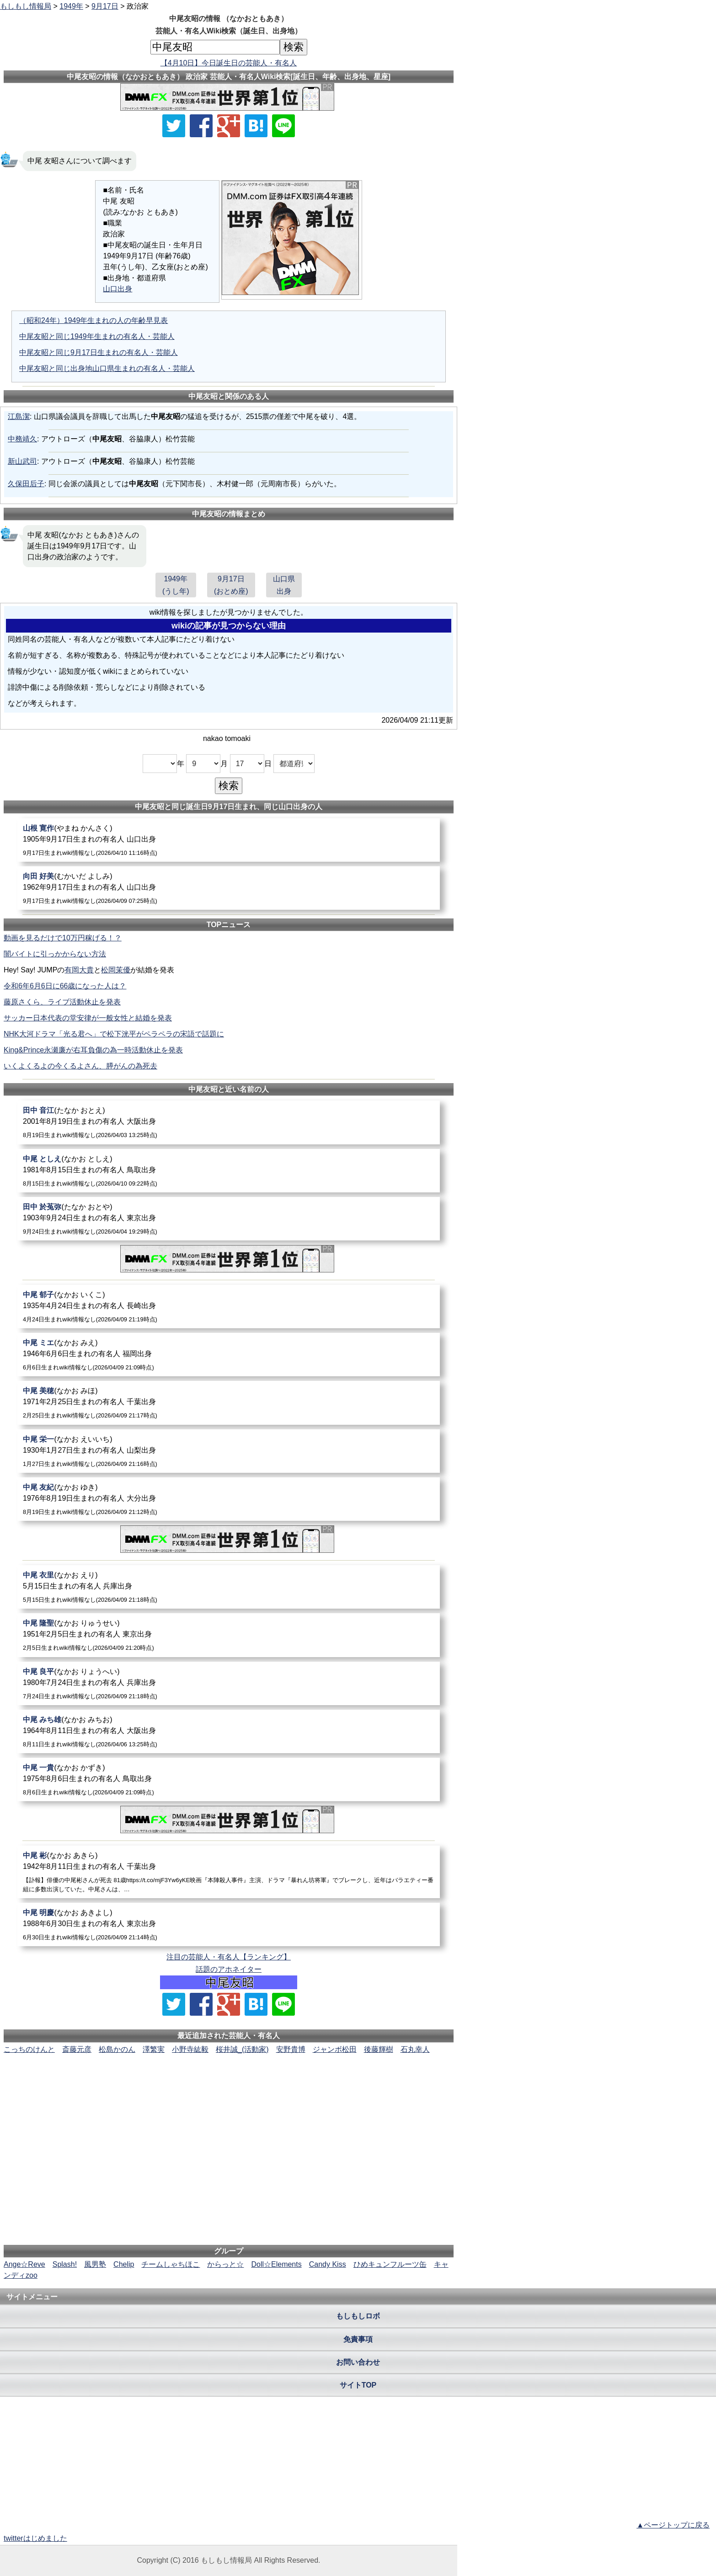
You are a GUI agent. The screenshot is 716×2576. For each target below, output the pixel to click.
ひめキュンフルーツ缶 (390, 2264)
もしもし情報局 (25, 6)
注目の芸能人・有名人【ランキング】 (228, 1957)
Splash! (65, 2264)
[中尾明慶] (228, 1924)
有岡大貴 (79, 970)
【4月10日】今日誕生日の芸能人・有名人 (228, 63)
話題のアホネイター (229, 1969)
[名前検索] (215, 47)
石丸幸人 (415, 2049)
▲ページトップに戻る (673, 2525)
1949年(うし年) (175, 585)
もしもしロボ (358, 2316)
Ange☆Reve (24, 2264)
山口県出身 (284, 585)
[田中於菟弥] (228, 1218)
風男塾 (95, 2264)
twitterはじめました (35, 2538)
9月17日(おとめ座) (231, 585)
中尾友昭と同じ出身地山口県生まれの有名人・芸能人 (107, 368)
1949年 (71, 6)
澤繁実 (154, 2049)
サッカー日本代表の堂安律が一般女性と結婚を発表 (88, 1018)
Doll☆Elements (276, 2264)
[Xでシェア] (173, 125)
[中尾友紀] (228, 1499)
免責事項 (358, 2339)
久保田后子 (26, 484)
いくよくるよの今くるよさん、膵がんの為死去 (80, 1066)
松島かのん (117, 2049)
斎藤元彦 (76, 2049)
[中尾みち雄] (228, 1731)
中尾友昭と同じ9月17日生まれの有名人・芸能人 (98, 352)
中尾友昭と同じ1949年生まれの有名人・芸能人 (97, 336)
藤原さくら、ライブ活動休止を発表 (62, 1002)
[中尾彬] (228, 1872)
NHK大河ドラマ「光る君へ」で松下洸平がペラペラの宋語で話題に (114, 1034)
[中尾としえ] (228, 1170)
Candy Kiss (327, 2264)
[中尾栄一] (228, 1451)
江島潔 (19, 416)
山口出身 (117, 289)
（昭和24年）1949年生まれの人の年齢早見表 (93, 320)
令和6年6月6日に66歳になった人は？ (65, 986)
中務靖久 (22, 439)
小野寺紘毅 (190, 2049)
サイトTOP (358, 2385)
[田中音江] (228, 1122)
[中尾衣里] (228, 1587)
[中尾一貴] (228, 1779)
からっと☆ (225, 2264)
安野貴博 (290, 2049)
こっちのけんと (29, 2049)
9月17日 (104, 6)
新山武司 (22, 461)
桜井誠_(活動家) (242, 2049)
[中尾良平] (228, 1683)
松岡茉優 (115, 970)
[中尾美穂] (228, 1402)
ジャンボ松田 (335, 2049)
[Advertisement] (228, 2083)
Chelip (123, 2264)
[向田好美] (228, 888)
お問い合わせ (358, 2362)
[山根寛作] (228, 840)
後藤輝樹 (378, 2049)
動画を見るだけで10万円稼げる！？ (63, 938)
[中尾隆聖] (228, 1635)
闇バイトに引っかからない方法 (55, 954)
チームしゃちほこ (170, 2264)
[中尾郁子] (228, 1306)
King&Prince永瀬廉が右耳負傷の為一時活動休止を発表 (93, 1050)
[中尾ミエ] (228, 1354)
